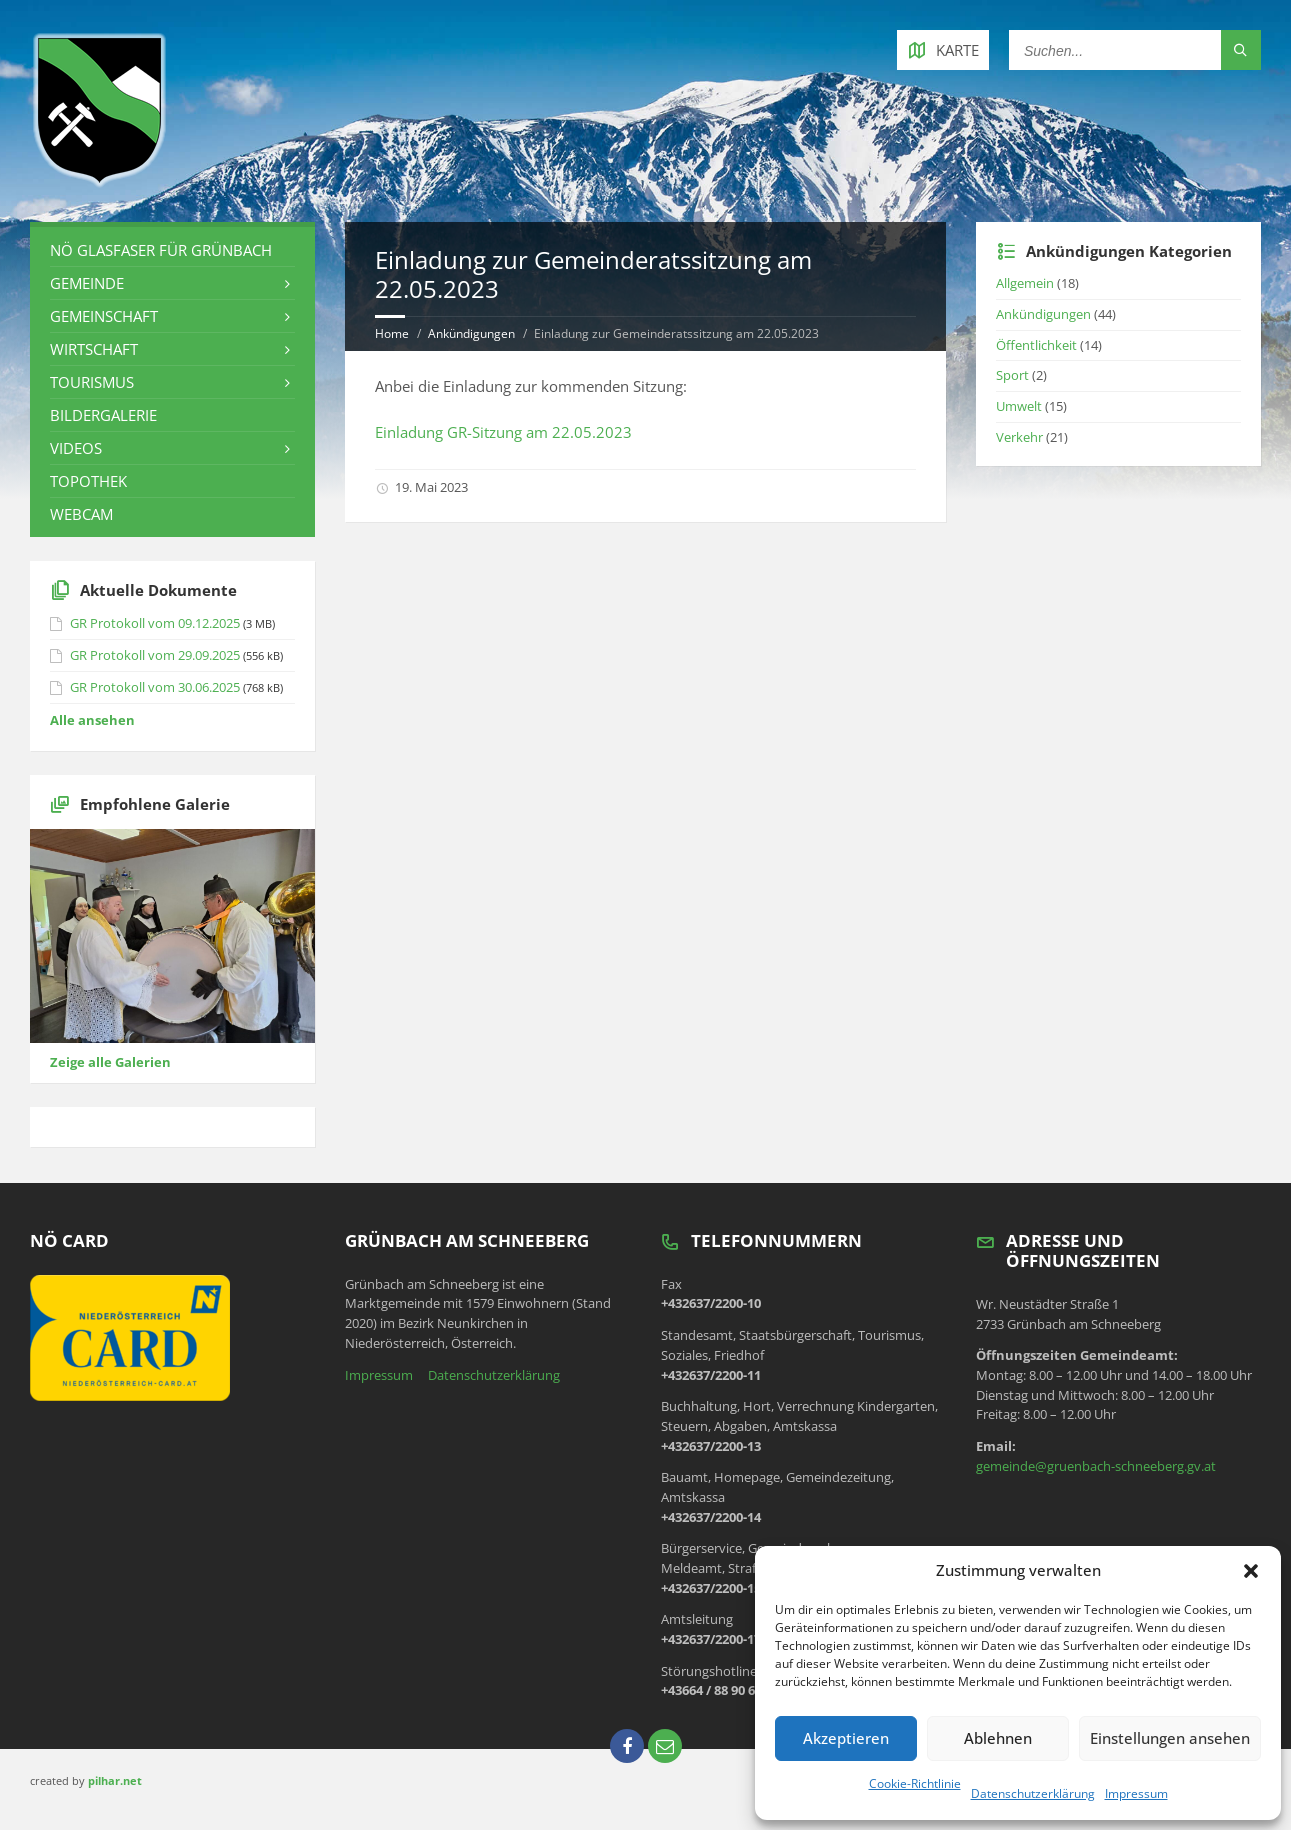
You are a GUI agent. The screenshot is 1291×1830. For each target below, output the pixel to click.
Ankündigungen (471, 333)
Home (392, 333)
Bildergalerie (103, 415)
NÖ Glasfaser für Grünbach (161, 250)
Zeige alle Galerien (110, 1062)
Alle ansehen (92, 720)
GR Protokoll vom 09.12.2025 (155, 623)
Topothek (88, 481)
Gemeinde (87, 283)
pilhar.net (115, 1780)
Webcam (81, 514)
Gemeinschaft (104, 316)
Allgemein (1025, 283)
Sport (1012, 375)
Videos (76, 448)
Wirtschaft (94, 349)
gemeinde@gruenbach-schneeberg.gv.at (1096, 1466)
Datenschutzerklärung (1033, 1793)
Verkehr (1019, 437)
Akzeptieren (846, 1738)
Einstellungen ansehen (1170, 1738)
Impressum (1136, 1793)
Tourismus (92, 382)
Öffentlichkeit (1036, 345)
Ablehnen (998, 1738)
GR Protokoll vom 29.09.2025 (155, 655)
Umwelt (1019, 406)
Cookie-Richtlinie (915, 1783)
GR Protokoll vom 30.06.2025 (155, 687)
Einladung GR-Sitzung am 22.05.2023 (503, 432)
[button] (1251, 1571)
